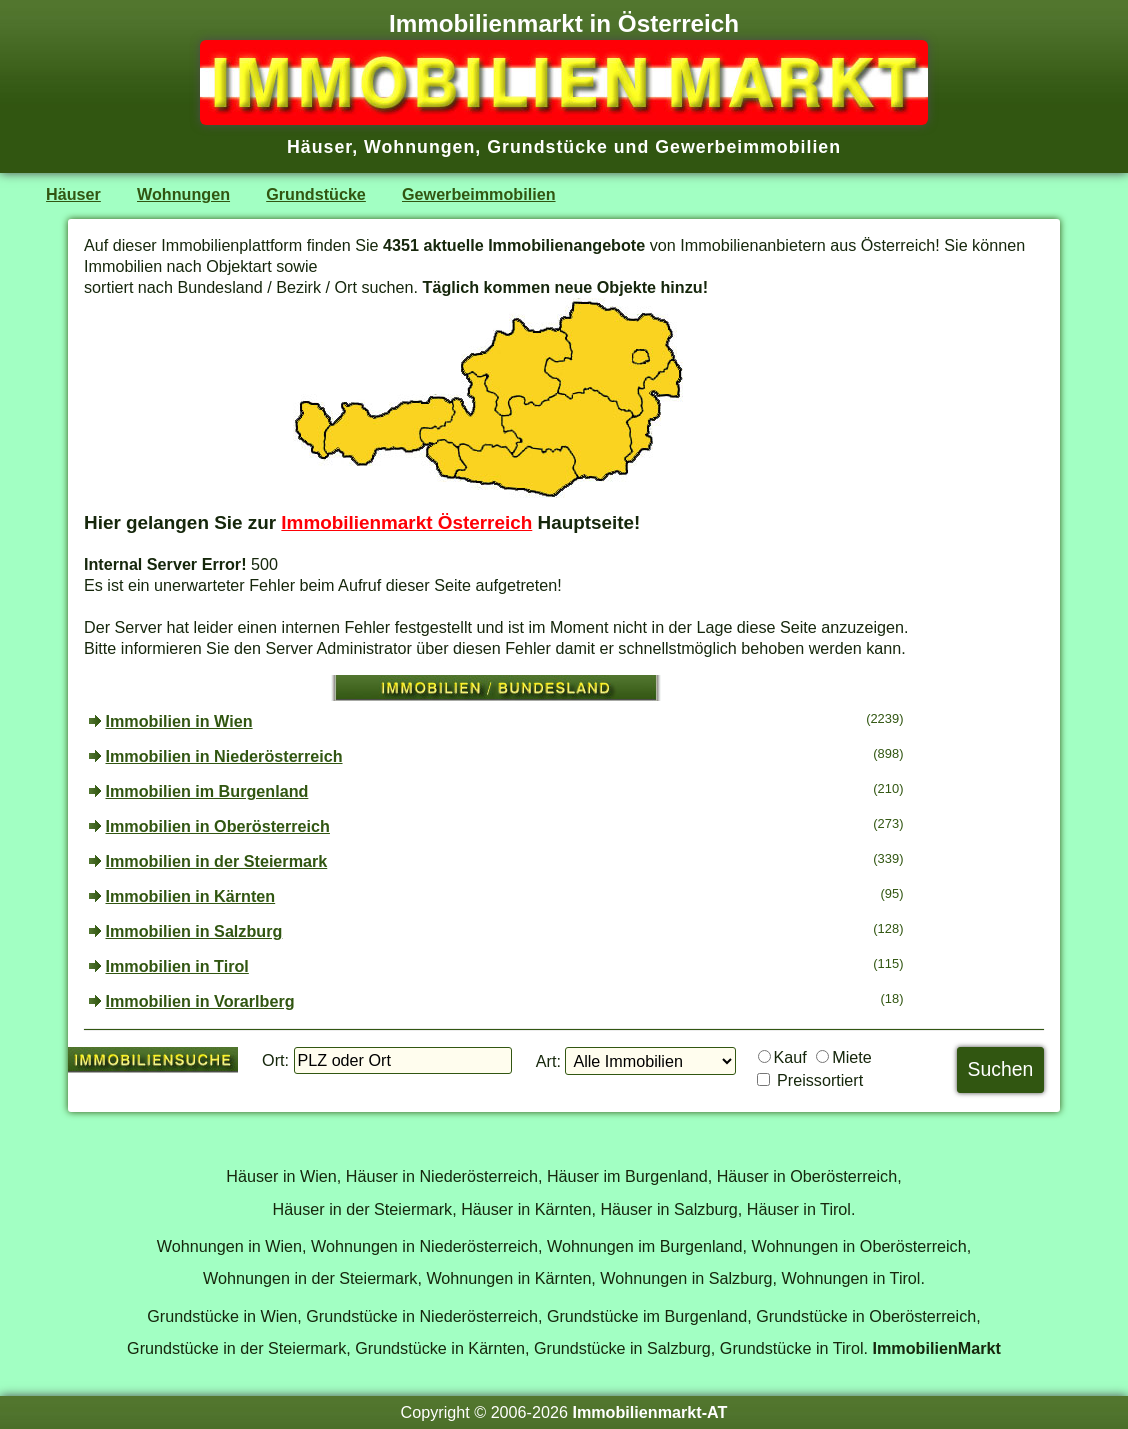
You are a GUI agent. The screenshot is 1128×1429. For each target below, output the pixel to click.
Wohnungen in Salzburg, (688, 1278)
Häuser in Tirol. (801, 1209)
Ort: (275, 1060)
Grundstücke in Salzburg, (624, 1348)
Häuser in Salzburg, (671, 1209)
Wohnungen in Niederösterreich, (426, 1246)
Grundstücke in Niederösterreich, (424, 1316)
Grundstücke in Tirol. (794, 1348)
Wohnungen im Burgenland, (647, 1246)
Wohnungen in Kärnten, (510, 1278)
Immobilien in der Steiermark (217, 861)
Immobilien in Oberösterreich (218, 826)
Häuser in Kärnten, (528, 1209)
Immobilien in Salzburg (194, 931)
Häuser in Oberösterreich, (809, 1176)
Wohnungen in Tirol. (853, 1278)
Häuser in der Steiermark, (365, 1209)
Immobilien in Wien (179, 721)
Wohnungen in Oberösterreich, (861, 1246)
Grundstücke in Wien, (224, 1316)
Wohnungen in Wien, (232, 1246)
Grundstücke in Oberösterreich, (868, 1316)
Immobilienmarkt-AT (649, 1412)
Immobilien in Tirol (177, 966)
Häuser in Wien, (283, 1176)
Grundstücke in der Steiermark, (239, 1348)
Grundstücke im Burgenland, (649, 1316)
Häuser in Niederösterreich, (444, 1176)
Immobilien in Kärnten (191, 896)
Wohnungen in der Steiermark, (312, 1278)
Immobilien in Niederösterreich (224, 756)
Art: (548, 1061)
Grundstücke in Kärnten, (442, 1348)
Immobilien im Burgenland (207, 791)
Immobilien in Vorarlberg (200, 1001)
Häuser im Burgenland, (629, 1176)
